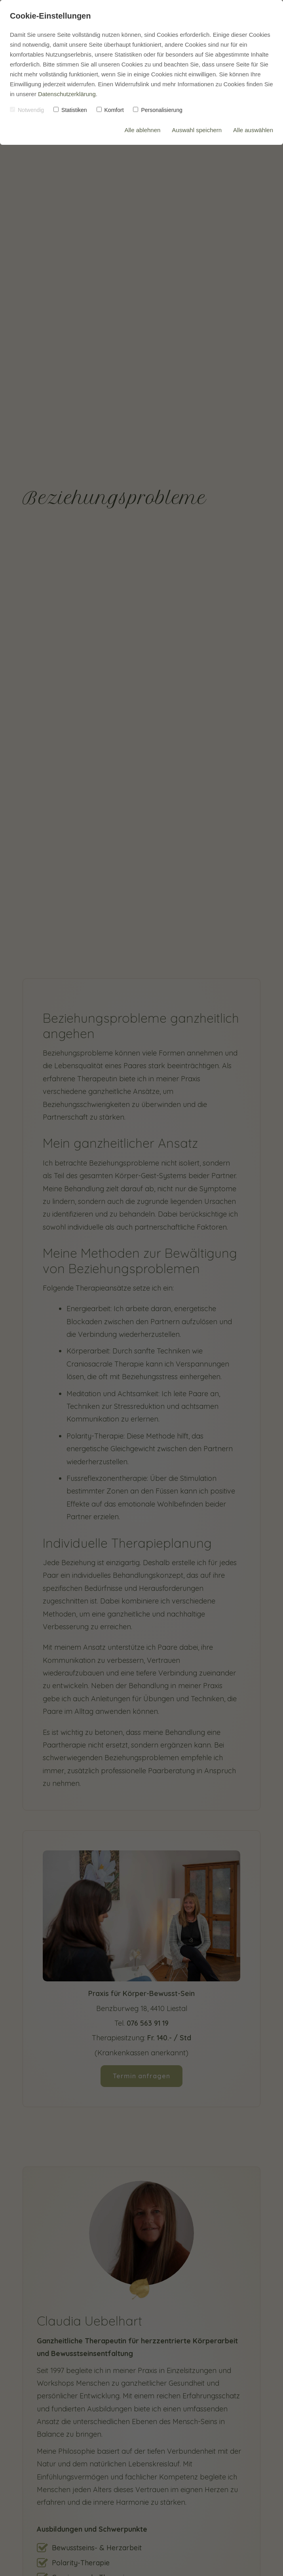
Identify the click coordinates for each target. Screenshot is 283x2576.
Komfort (110, 110)
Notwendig (27, 110)
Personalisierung (157, 110)
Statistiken (70, 110)
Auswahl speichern (197, 130)
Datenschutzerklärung (67, 94)
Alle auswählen (253, 130)
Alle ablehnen (142, 130)
